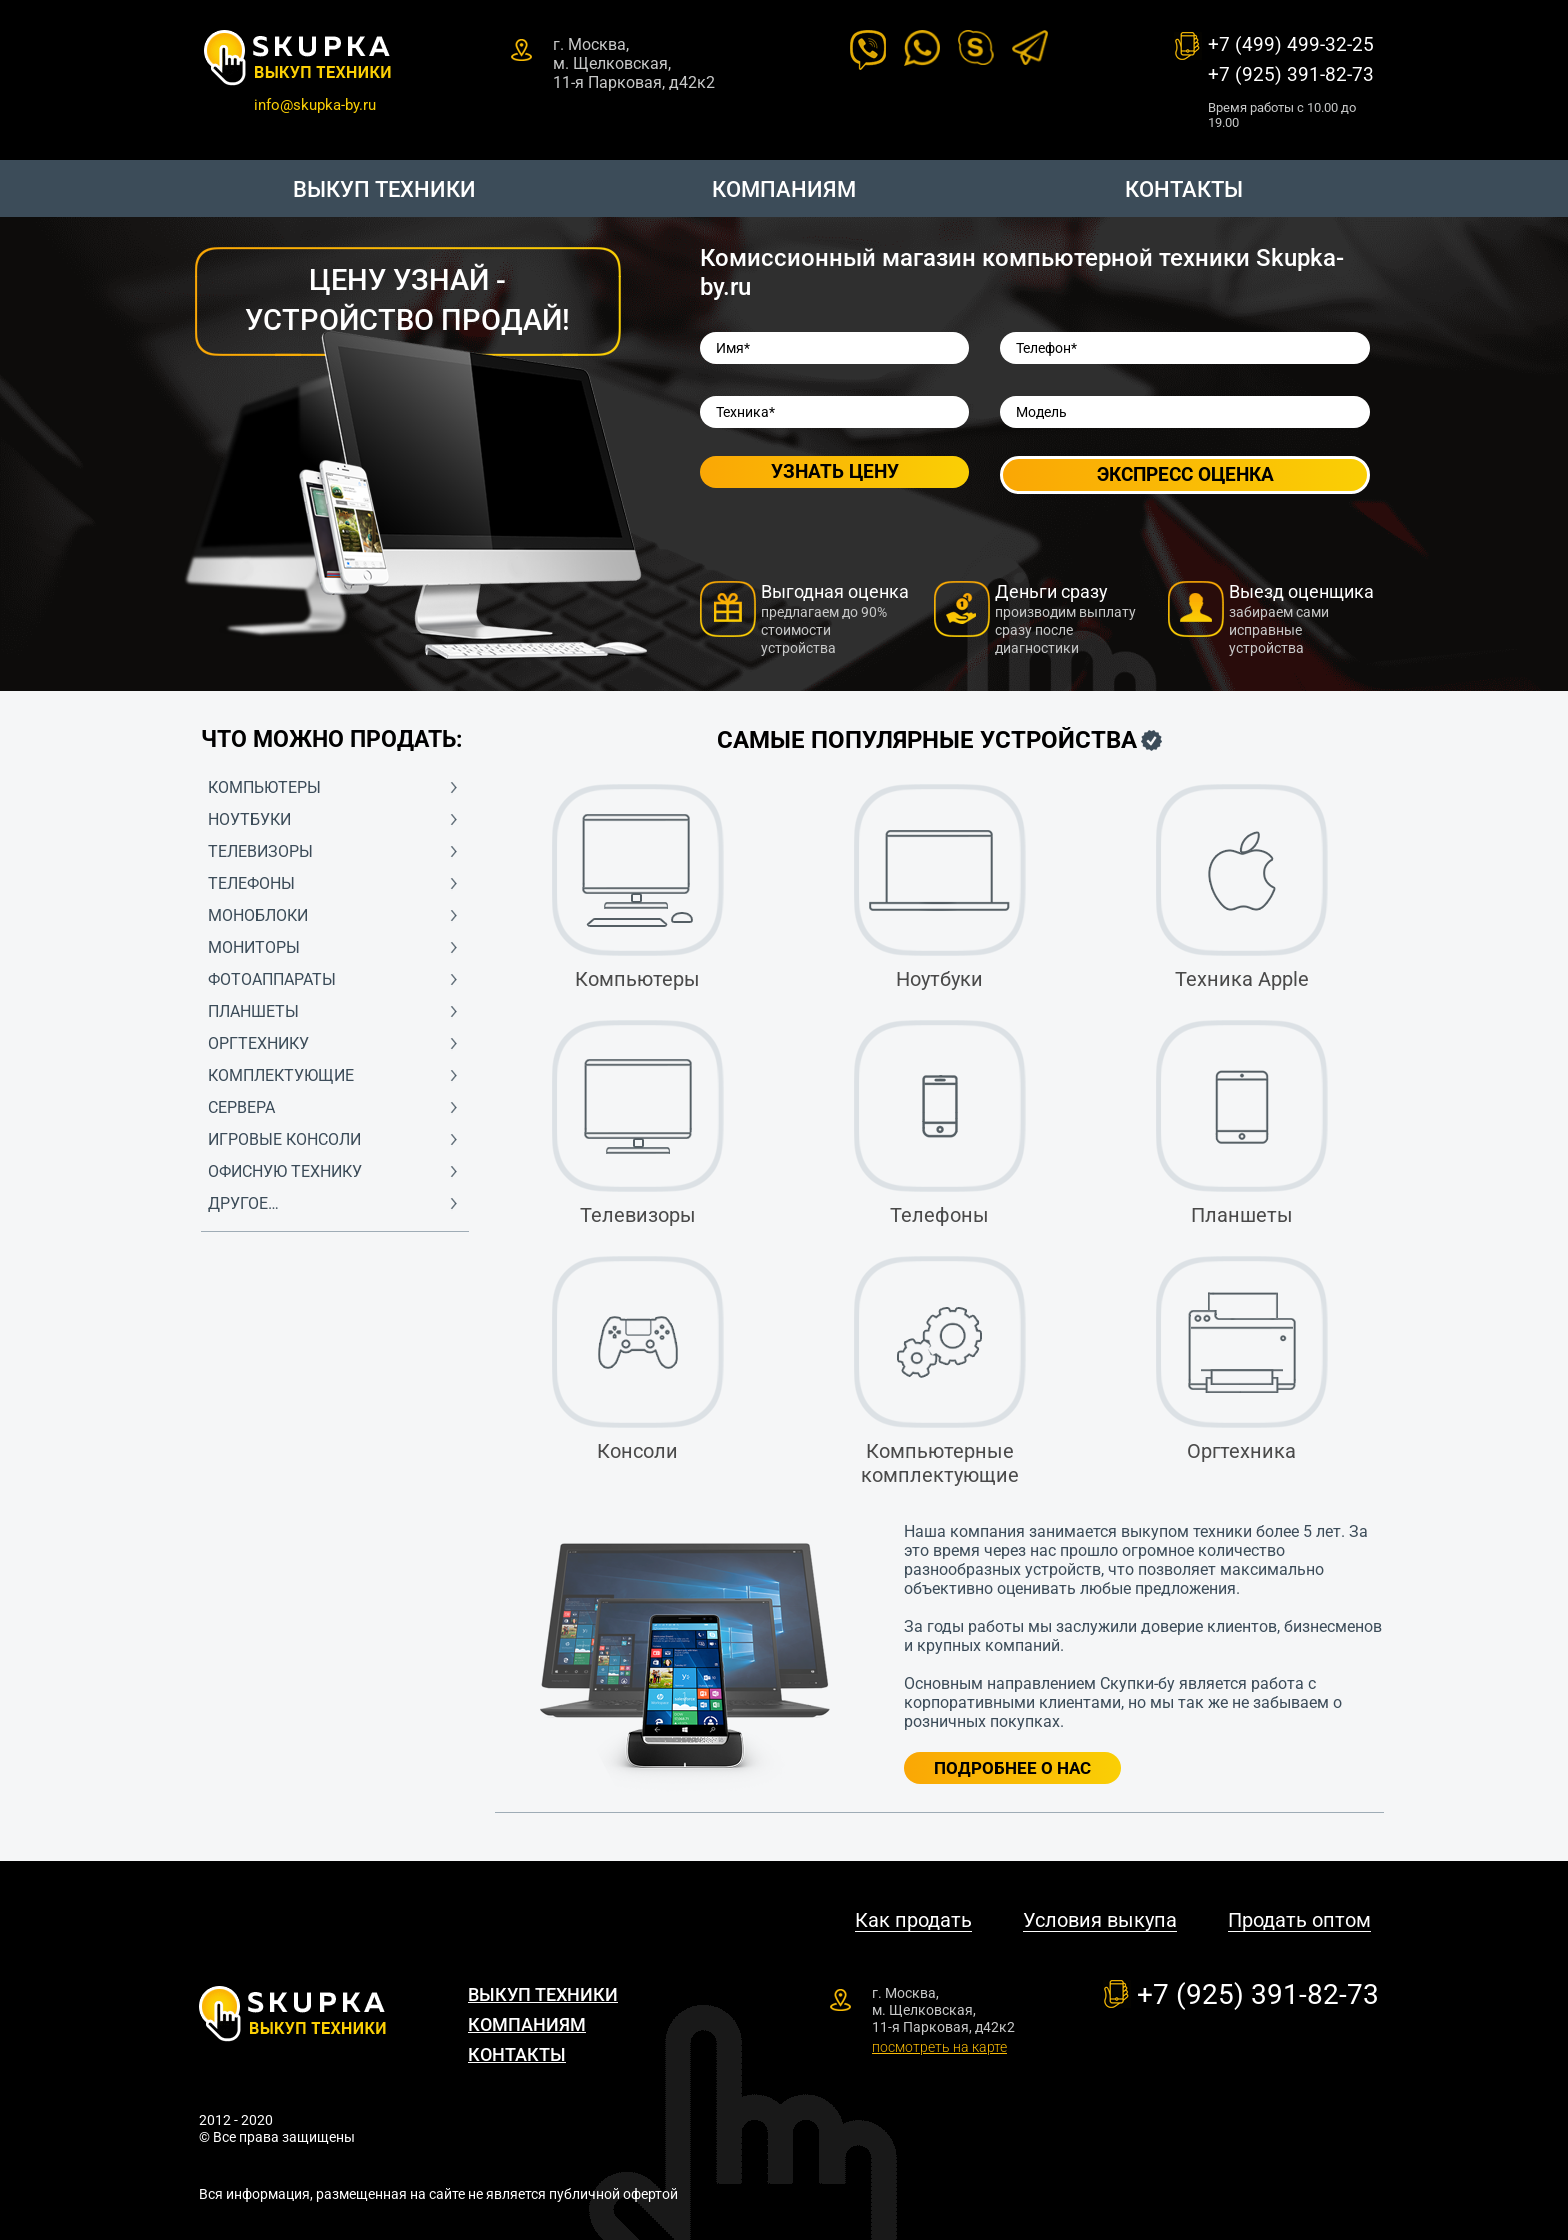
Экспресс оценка (1185, 474)
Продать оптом (1299, 1921)
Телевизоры (260, 851)
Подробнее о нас (1012, 1768)
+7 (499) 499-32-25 (1291, 44)
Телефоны (251, 883)
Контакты (1184, 189)
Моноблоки (258, 915)
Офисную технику (285, 1171)
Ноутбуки (249, 819)
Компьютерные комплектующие (940, 1371)
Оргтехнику (258, 1043)
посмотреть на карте (939, 2047)
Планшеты (253, 1011)
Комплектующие (281, 1075)
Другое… (243, 1203)
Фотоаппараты (272, 979)
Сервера (241, 1107)
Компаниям (784, 189)
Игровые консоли (284, 1139)
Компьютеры (264, 787)
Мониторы (254, 947)
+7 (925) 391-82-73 (1291, 74)
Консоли (638, 1359)
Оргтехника (1242, 1359)
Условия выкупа (1100, 1921)
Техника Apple (1242, 887)
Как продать (913, 1921)
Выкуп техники (384, 189)
